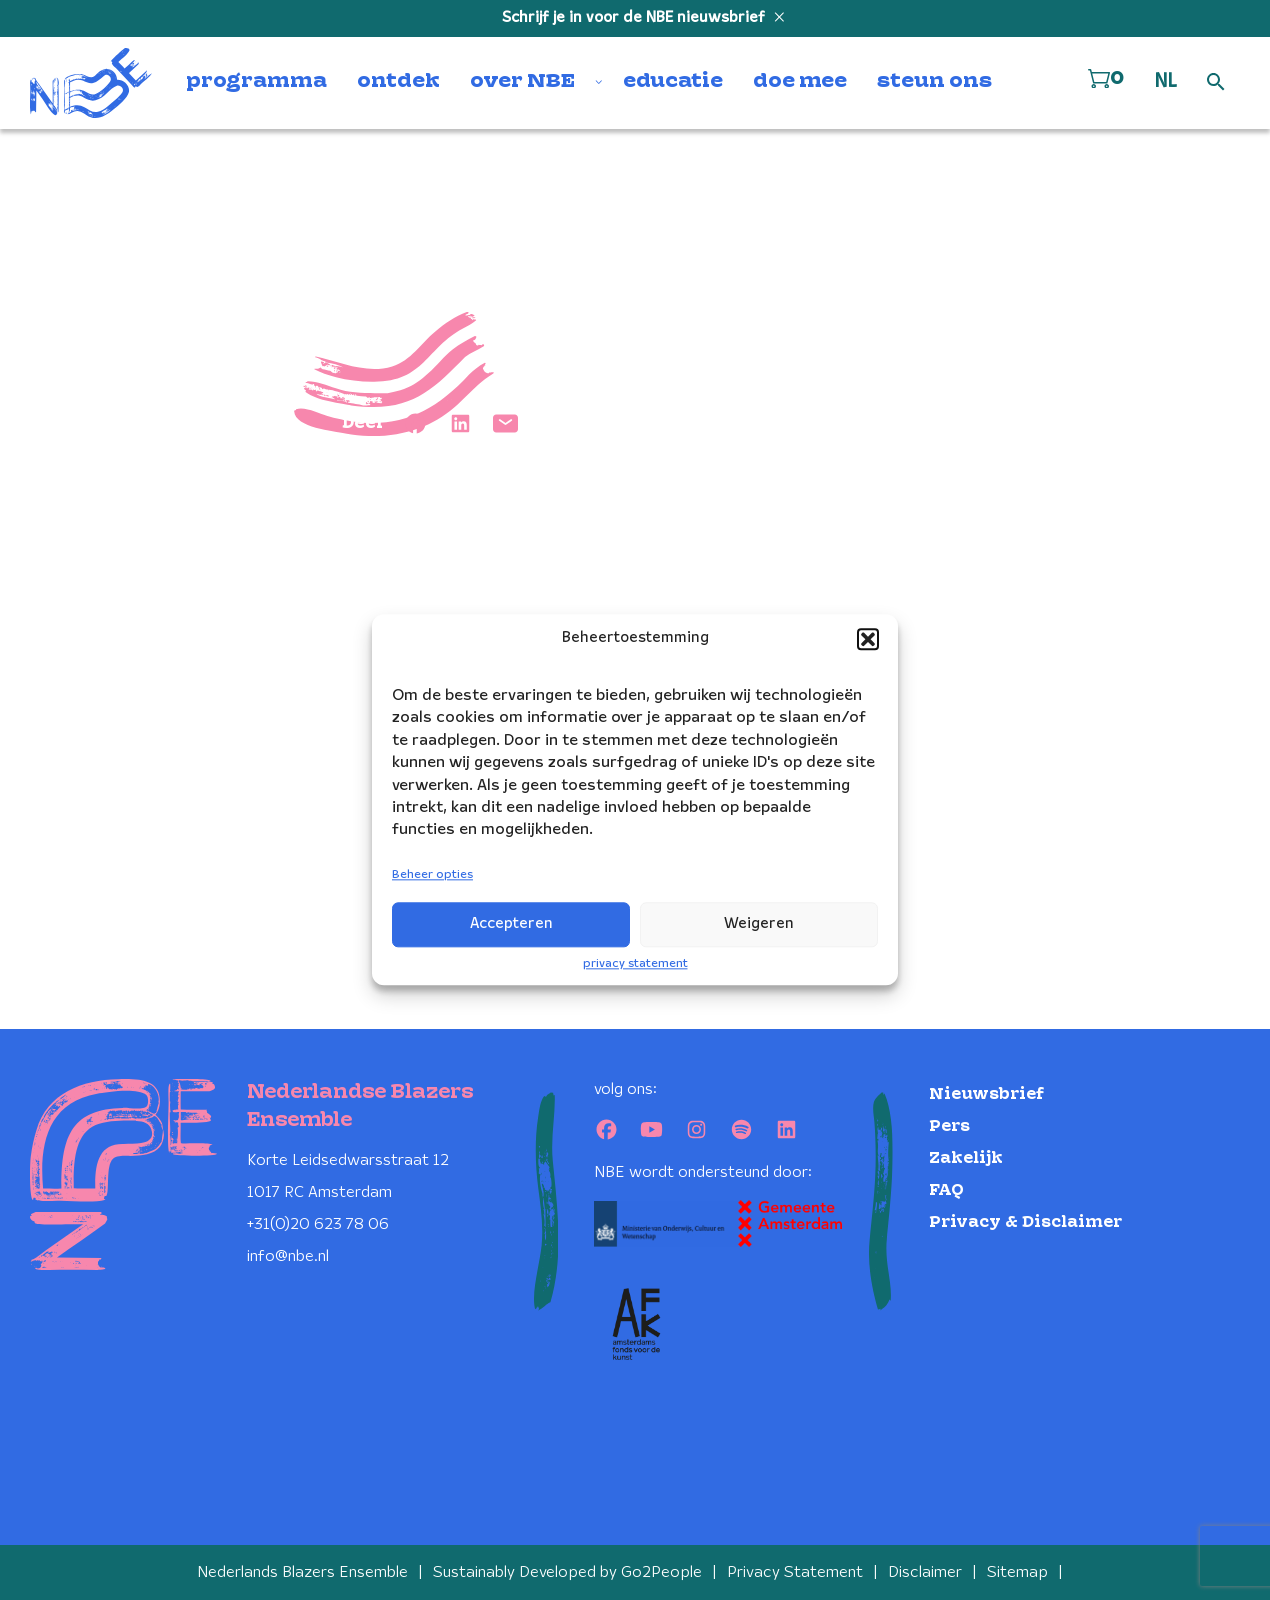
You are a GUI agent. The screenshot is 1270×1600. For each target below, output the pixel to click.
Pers (949, 1126)
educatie (673, 82)
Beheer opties (432, 874)
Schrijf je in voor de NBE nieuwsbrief (635, 18)
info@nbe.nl (288, 1256)
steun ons (934, 82)
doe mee (800, 82)
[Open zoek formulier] (1216, 83)
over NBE (522, 82)
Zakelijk (966, 1158)
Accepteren (511, 924)
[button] (868, 639)
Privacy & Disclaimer (1025, 1222)
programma (256, 82)
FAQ (946, 1190)
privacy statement (635, 963)
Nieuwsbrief (986, 1094)
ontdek (398, 82)
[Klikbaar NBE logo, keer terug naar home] (91, 83)
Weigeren (759, 924)
